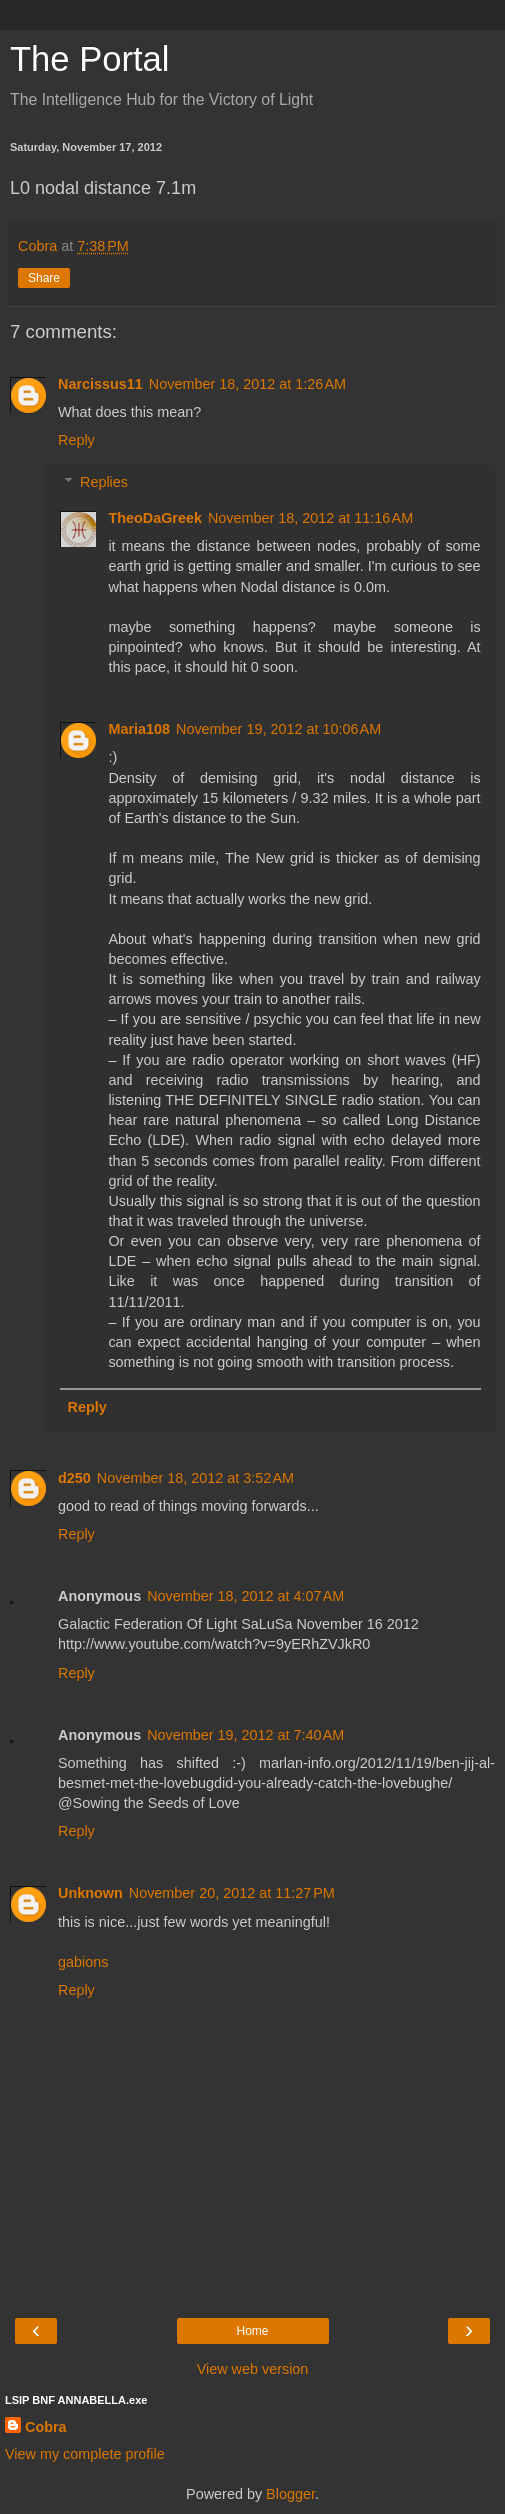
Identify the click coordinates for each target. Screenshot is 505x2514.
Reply (76, 440)
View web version (253, 2369)
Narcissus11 (100, 384)
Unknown (90, 1893)
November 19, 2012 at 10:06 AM (278, 729)
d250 (74, 1478)
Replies (104, 482)
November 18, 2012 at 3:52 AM (195, 1478)
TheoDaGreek (155, 518)
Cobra (46, 2427)
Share (44, 278)
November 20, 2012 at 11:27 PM (232, 1893)
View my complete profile (85, 2454)
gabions (83, 1962)
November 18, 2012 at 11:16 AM (310, 518)
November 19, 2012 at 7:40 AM (245, 1735)
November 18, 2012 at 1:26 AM (247, 384)
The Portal (89, 59)
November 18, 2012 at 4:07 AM (245, 1596)
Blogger (290, 2494)
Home (252, 2331)
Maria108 (139, 729)
